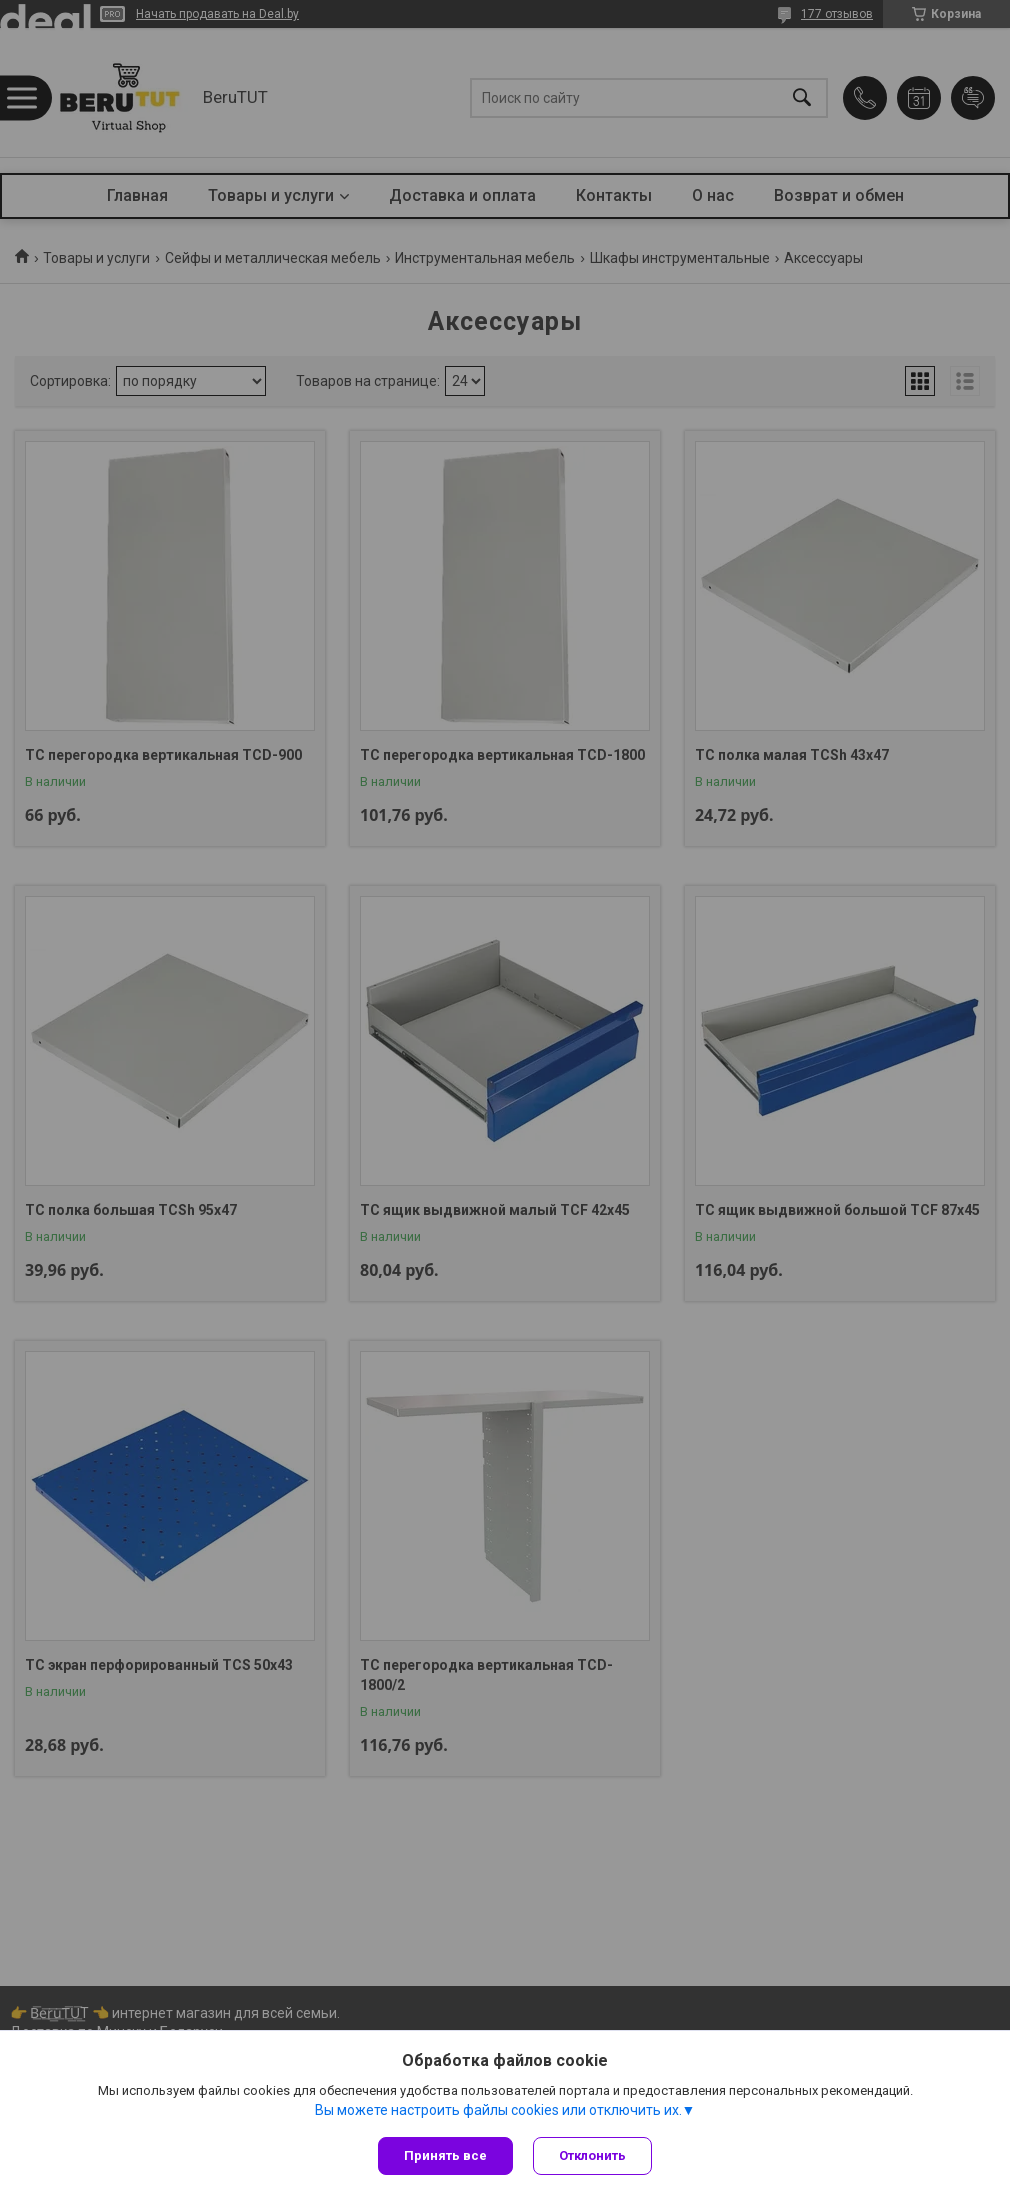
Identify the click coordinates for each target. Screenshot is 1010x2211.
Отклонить (592, 2155)
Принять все (445, 2155)
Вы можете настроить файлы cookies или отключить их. (498, 2110)
